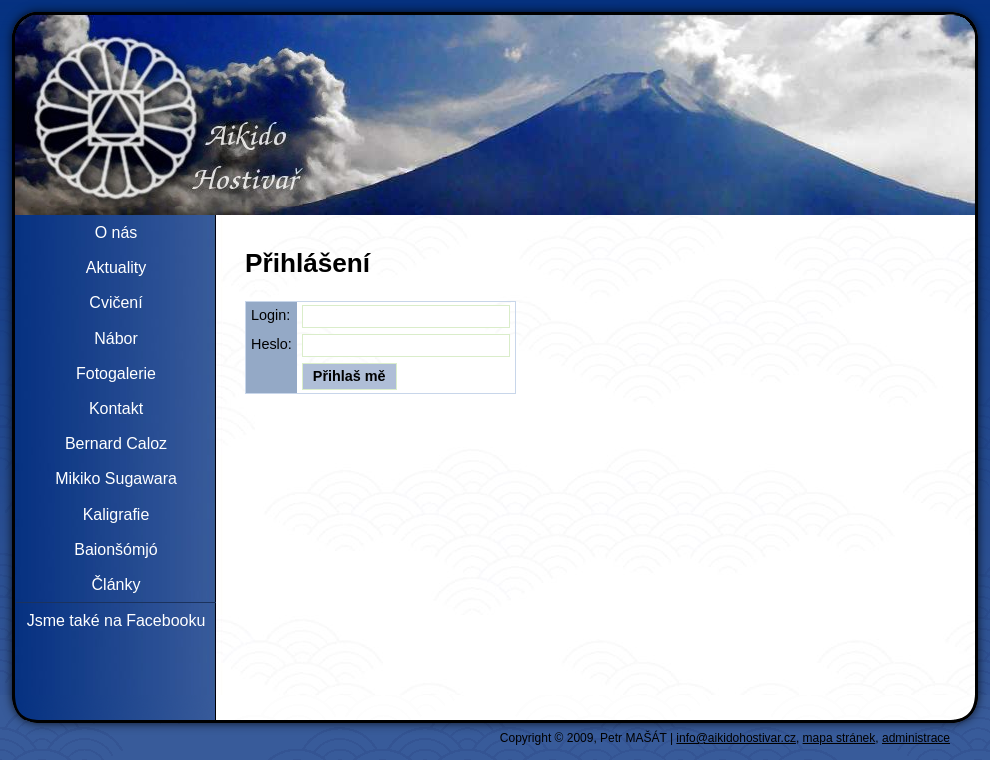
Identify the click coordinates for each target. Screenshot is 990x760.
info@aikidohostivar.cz (736, 738)
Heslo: (271, 344)
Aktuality (116, 267)
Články (116, 584)
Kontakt (116, 408)
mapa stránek (839, 738)
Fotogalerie (116, 373)
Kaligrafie (116, 514)
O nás (116, 232)
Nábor (116, 338)
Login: (270, 315)
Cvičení (115, 302)
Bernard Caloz (116, 443)
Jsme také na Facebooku (116, 620)
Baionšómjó (116, 549)
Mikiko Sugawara (116, 478)
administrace (916, 738)
